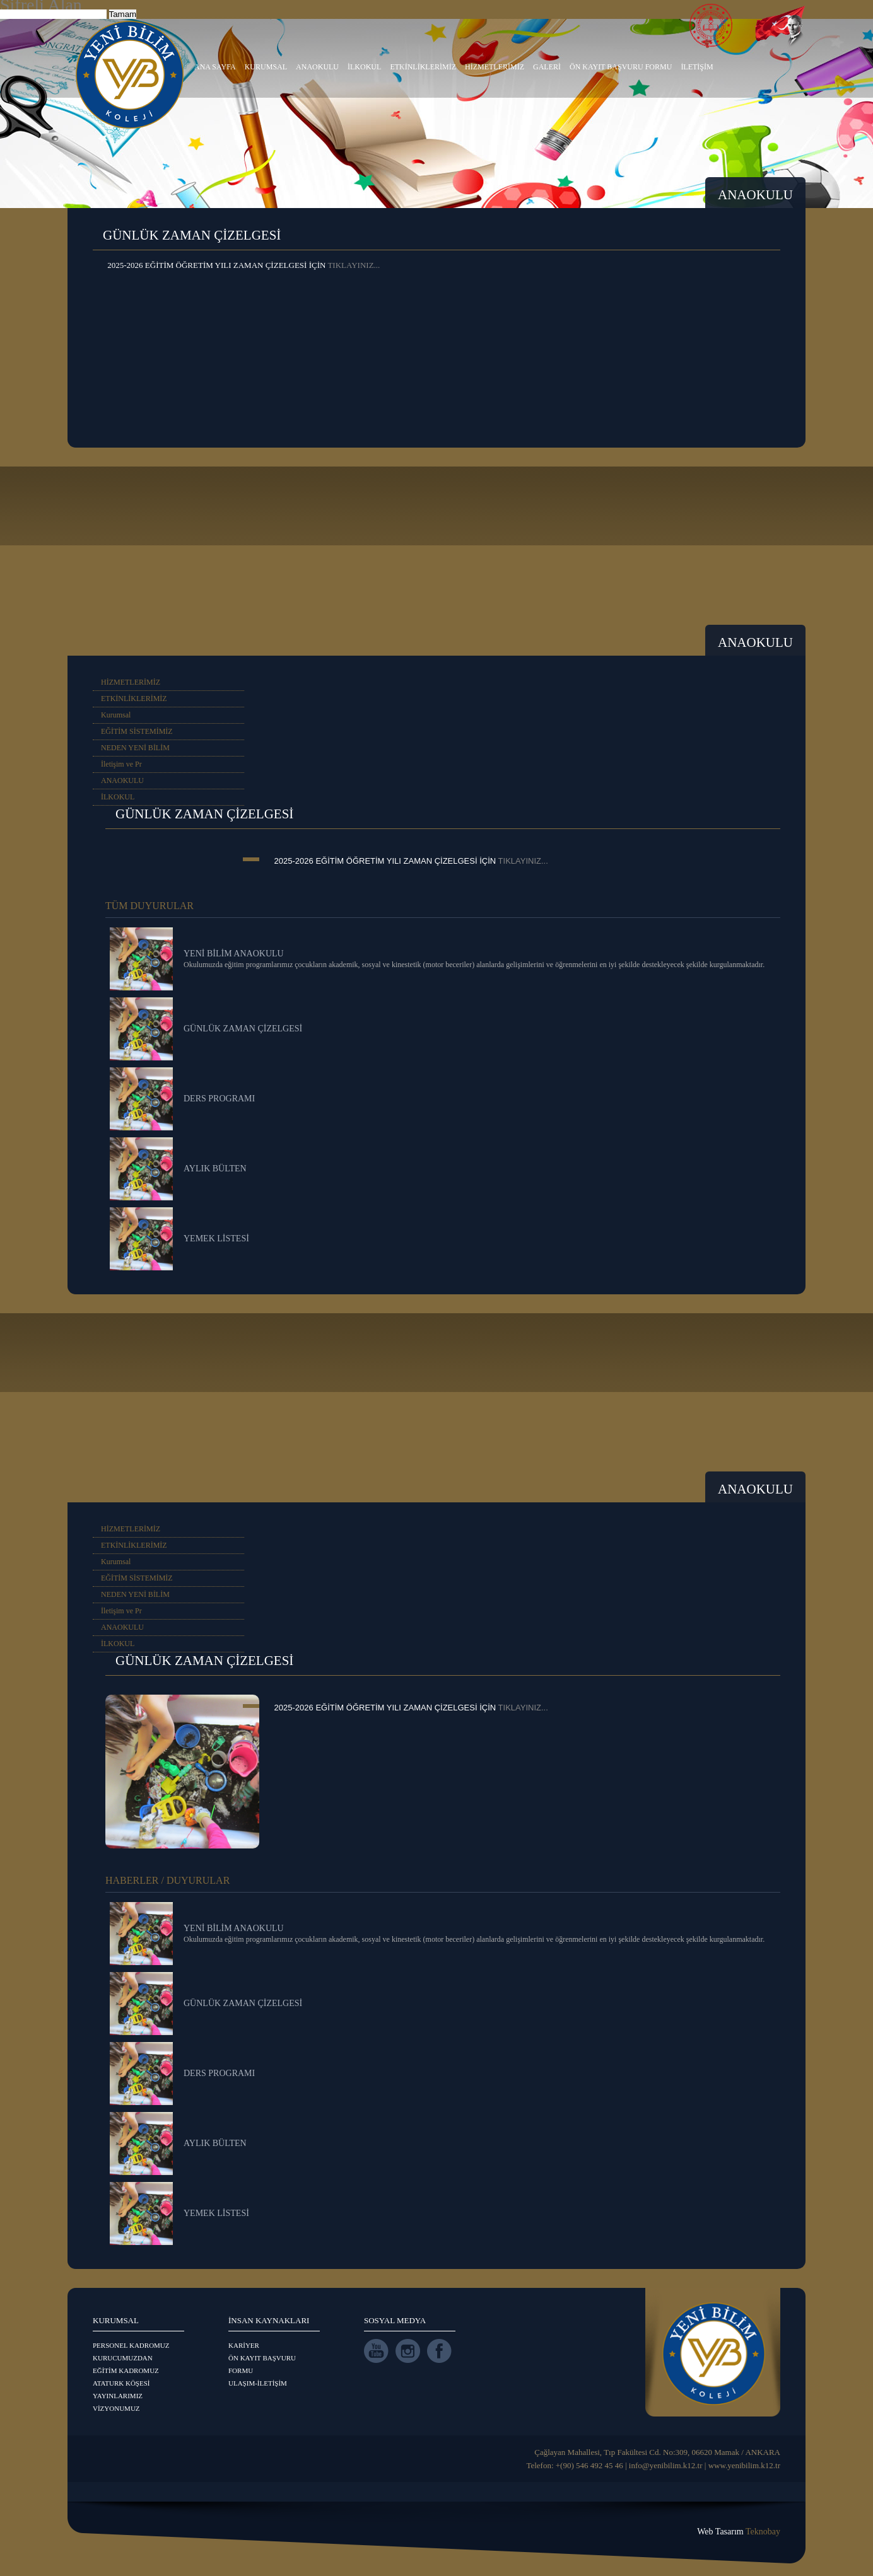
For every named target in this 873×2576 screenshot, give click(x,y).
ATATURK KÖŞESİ (121, 2383)
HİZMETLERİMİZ (494, 66)
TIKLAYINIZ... (353, 265)
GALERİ (547, 66)
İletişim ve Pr (121, 764)
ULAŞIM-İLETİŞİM (257, 2383)
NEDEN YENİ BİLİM (135, 747)
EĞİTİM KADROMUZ (126, 2370)
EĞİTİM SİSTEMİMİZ (137, 731)
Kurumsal (116, 715)
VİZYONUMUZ (116, 2408)
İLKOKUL (364, 66)
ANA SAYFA (215, 66)
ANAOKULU (317, 66)
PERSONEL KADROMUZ (131, 2345)
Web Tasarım (738, 2531)
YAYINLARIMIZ (118, 2395)
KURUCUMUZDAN (123, 2358)
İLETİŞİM (697, 66)
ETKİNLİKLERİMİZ (423, 66)
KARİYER (243, 2345)
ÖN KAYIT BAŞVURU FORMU (621, 66)
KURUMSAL (266, 66)
